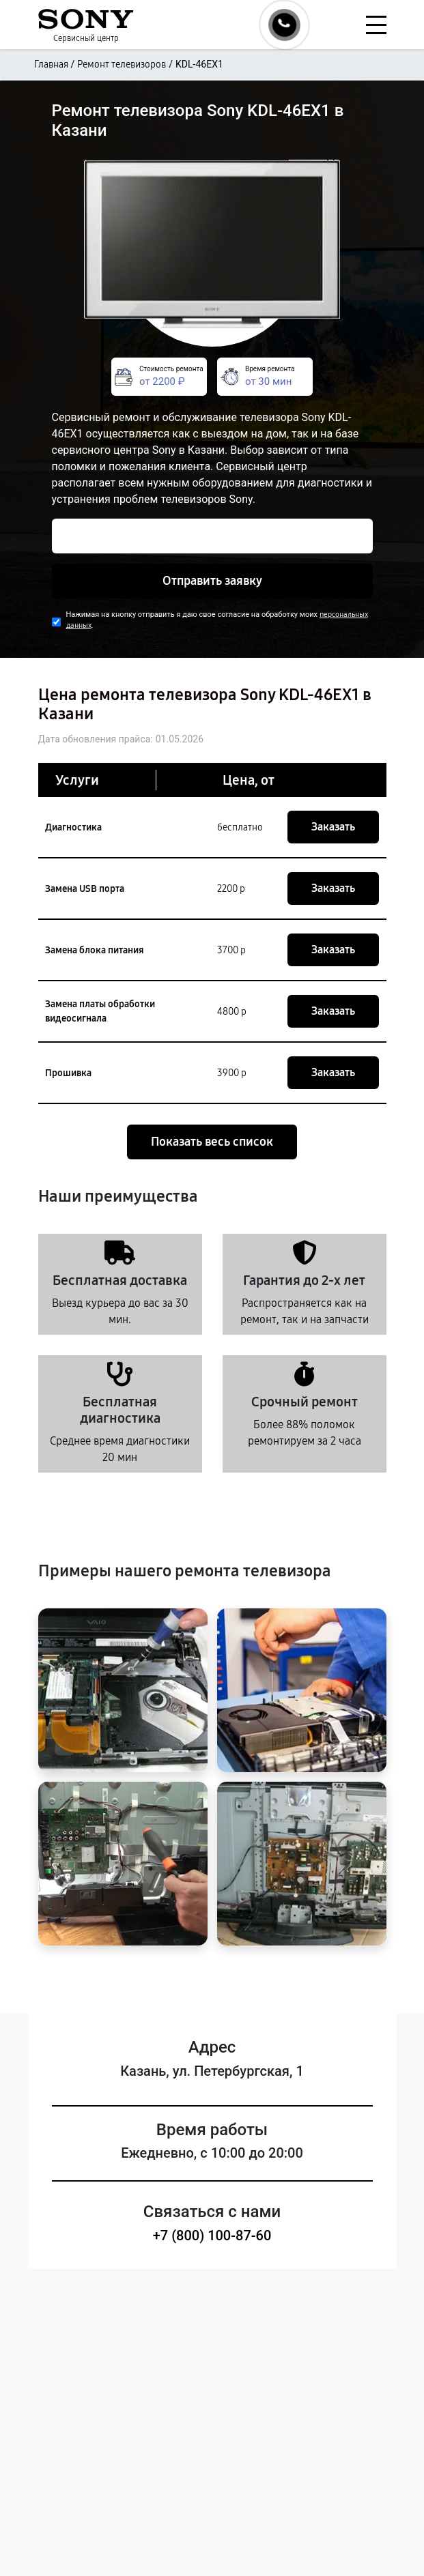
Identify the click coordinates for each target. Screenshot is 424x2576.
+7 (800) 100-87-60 (212, 2235)
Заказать (333, 826)
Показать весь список (212, 1141)
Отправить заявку (212, 580)
